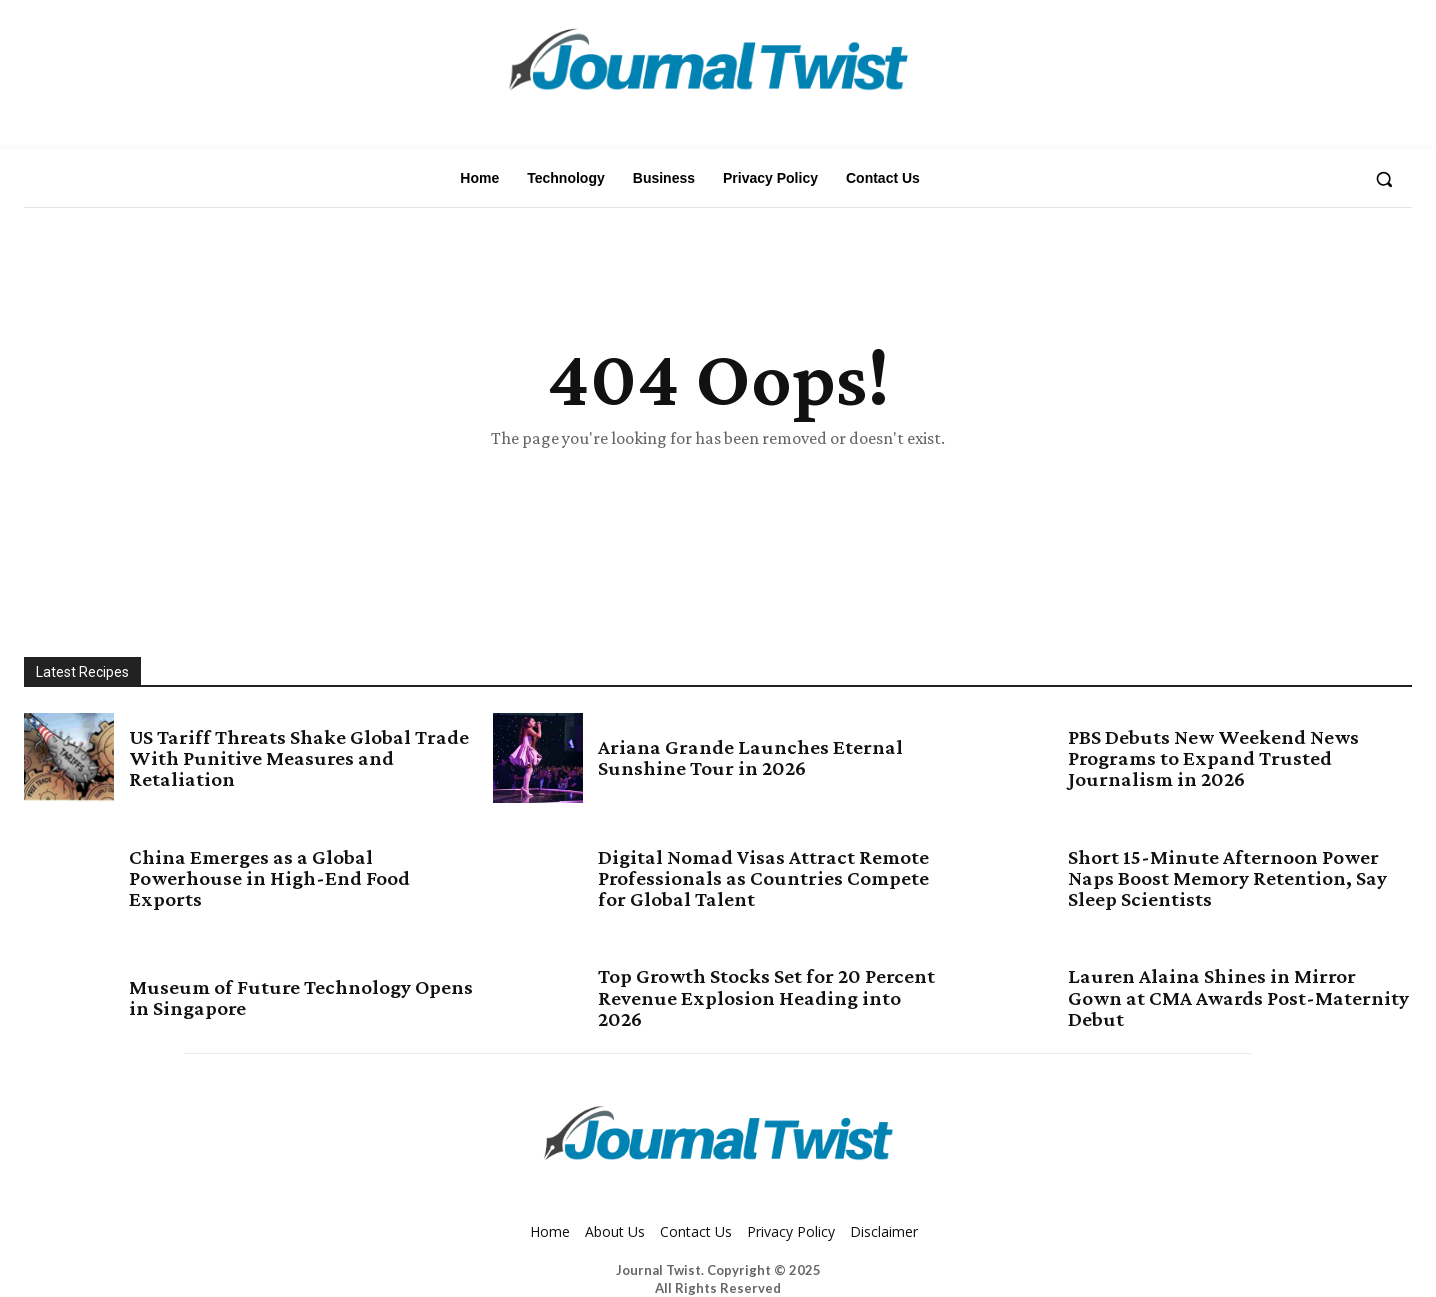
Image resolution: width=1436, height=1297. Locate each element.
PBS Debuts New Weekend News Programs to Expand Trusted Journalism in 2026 (1233, 758)
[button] (1384, 179)
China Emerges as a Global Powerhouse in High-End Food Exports (290, 878)
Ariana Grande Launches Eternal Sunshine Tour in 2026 (763, 758)
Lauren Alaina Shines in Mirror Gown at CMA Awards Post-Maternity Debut (1221, 998)
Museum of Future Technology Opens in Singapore (284, 998)
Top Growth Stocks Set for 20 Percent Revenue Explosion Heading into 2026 (745, 998)
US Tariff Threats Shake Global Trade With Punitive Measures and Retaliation (290, 758)
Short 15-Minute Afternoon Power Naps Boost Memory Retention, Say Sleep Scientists (1221, 878)
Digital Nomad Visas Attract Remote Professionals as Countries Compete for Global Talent (752, 878)
